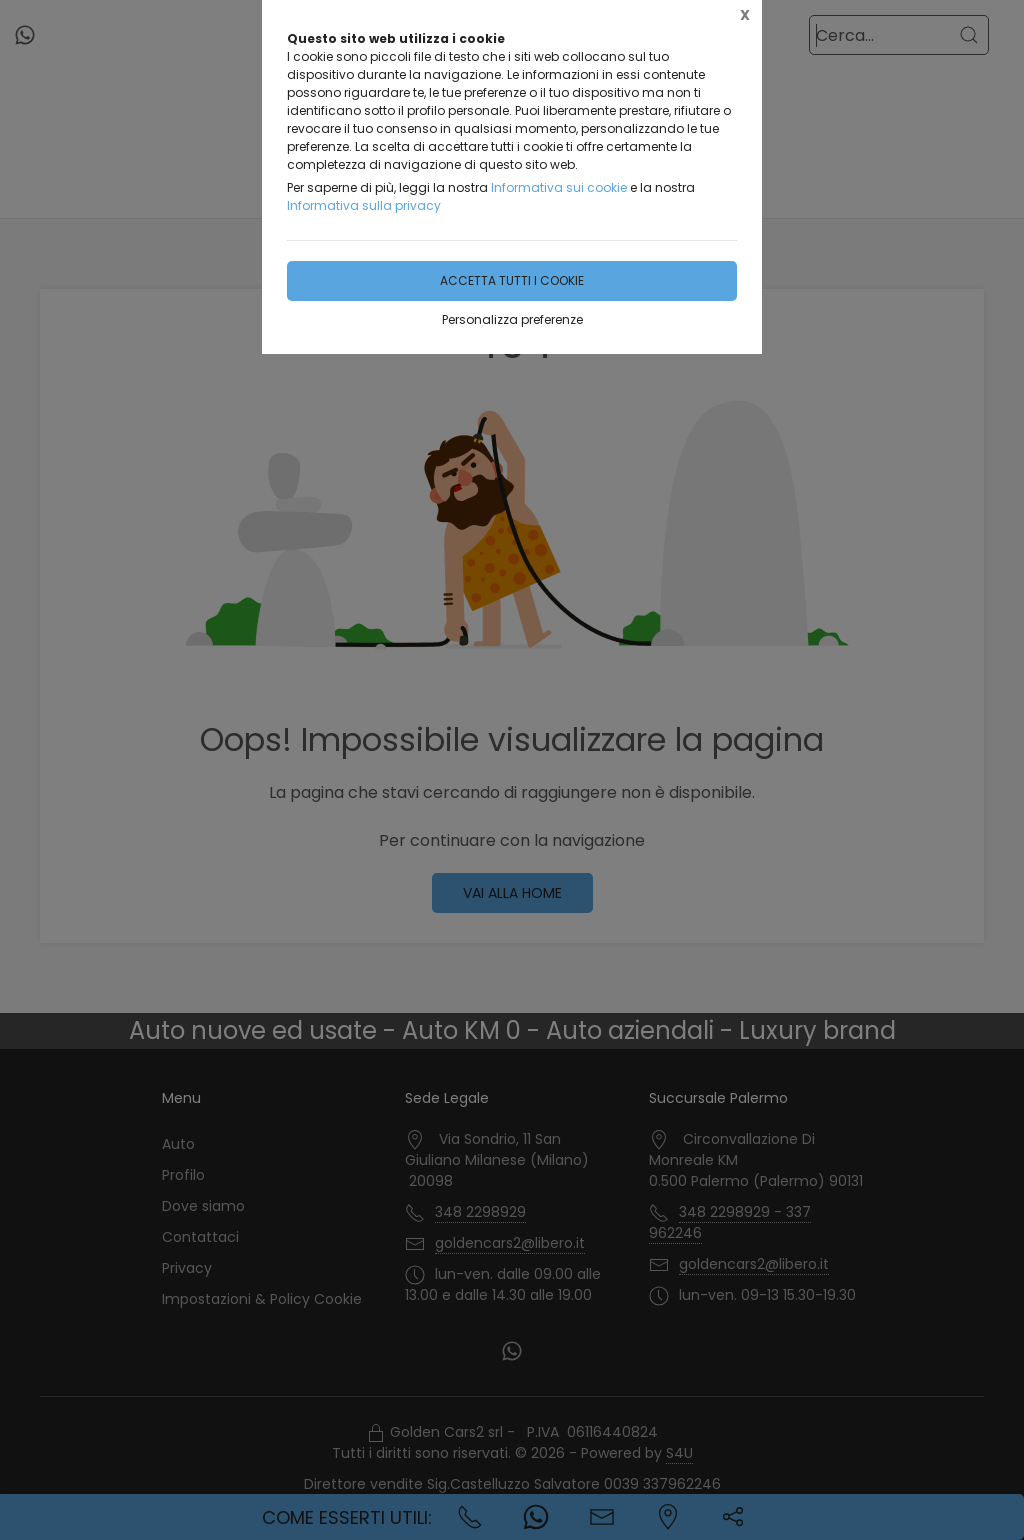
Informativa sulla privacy (364, 205)
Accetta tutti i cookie (512, 280)
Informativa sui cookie (559, 187)
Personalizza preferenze (512, 319)
